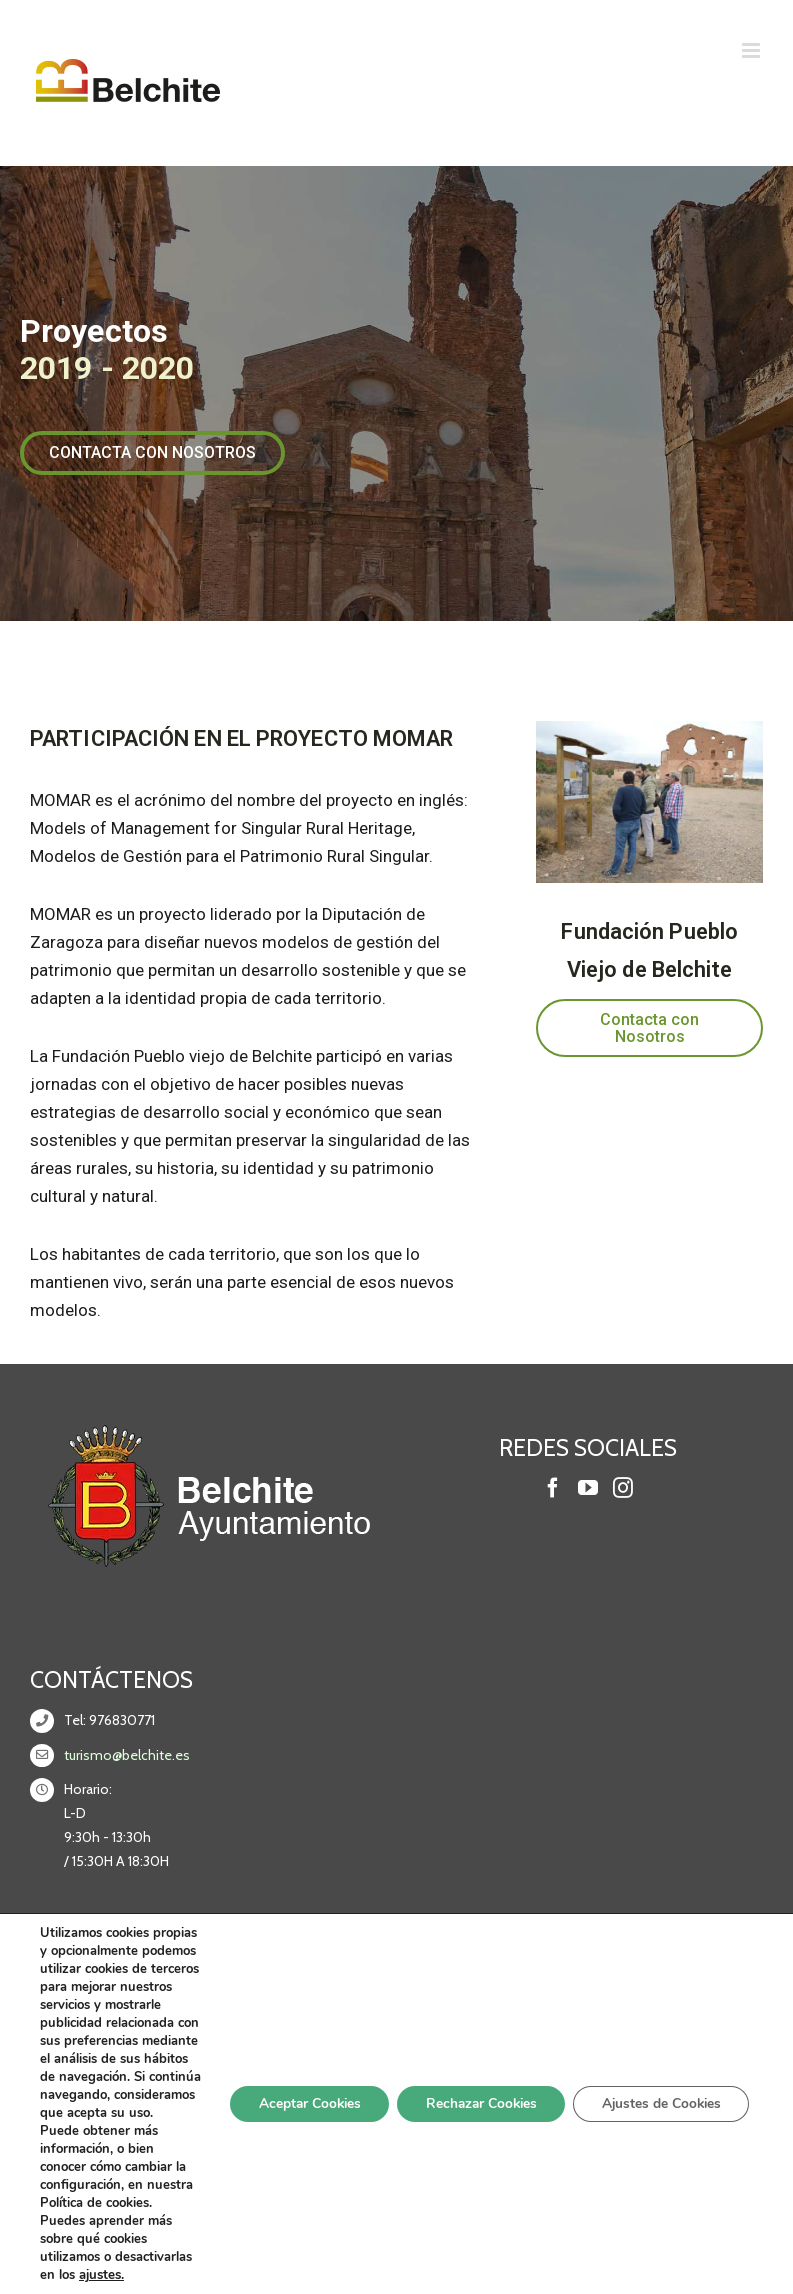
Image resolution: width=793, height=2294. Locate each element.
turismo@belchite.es (127, 1755)
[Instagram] (623, 1488)
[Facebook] (553, 1488)
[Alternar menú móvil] (752, 50)
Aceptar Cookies (293, 2138)
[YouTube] (588, 1488)
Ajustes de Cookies (658, 2138)
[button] (152, 453)
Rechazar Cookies (471, 2138)
